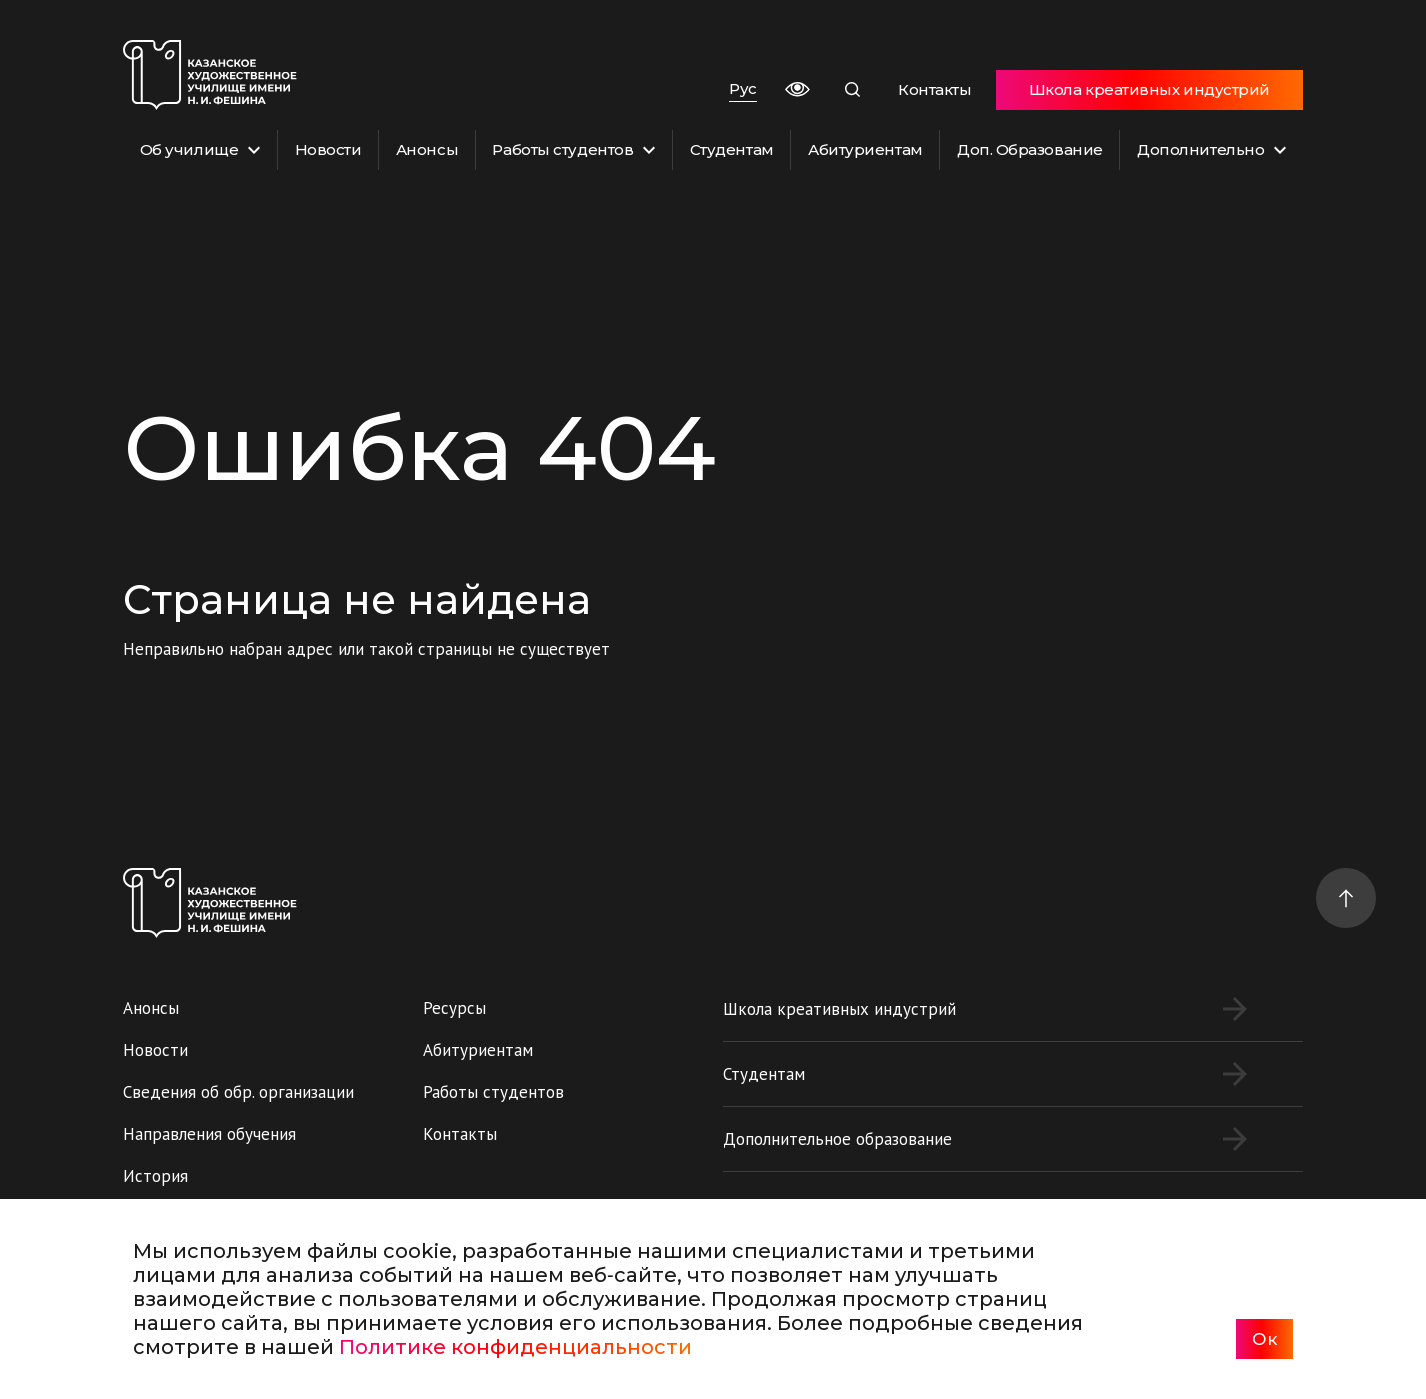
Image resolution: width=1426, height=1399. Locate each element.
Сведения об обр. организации (238, 1092)
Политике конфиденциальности (515, 1347)
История (155, 1176)
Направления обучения (209, 1134)
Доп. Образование (1030, 149)
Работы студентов (573, 149)
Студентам (732, 149)
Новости (328, 149)
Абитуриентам (865, 149)
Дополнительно (1211, 149)
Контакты (934, 89)
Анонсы (427, 149)
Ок (1264, 1339)
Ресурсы (454, 1008)
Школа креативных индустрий (1149, 89)
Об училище (200, 149)
